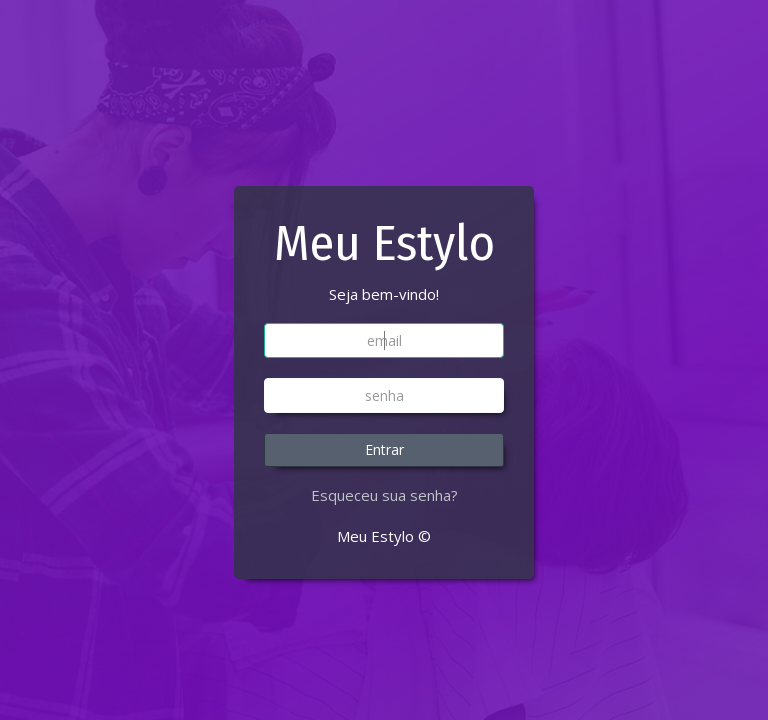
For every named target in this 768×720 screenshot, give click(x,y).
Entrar (384, 449)
